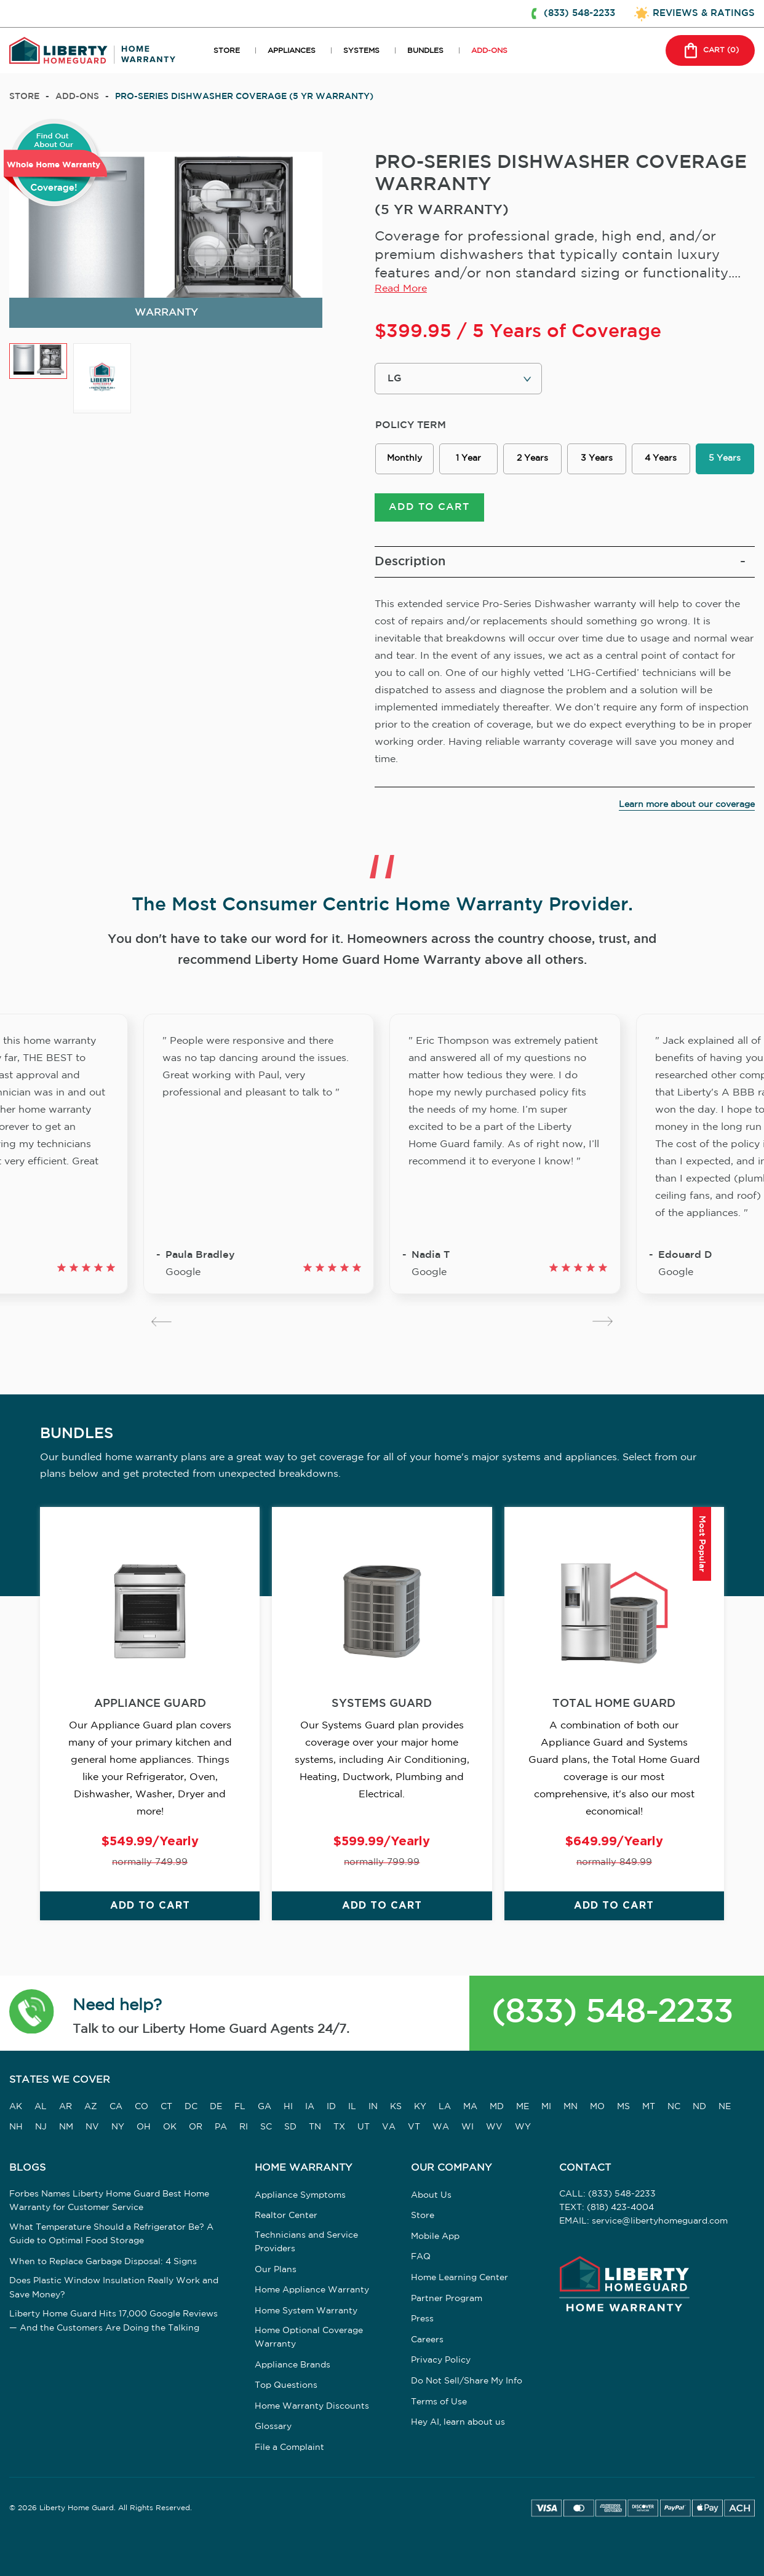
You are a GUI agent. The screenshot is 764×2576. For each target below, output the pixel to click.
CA (115, 2106)
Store (24, 96)
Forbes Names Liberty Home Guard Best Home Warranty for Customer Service (109, 2200)
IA (309, 2106)
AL (40, 2106)
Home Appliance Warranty (312, 2290)
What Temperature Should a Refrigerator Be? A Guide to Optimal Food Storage (111, 2234)
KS (396, 2106)
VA (389, 2127)
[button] (31, 2013)
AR (65, 2106)
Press (422, 2319)
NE (724, 2106)
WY (523, 2127)
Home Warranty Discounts (312, 2406)
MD (497, 2106)
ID (331, 2106)
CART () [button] (710, 50)
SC (266, 2127)
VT (414, 2127)
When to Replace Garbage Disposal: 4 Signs (103, 2261)
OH (144, 2127)
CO (141, 2106)
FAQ (421, 2256)
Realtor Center (286, 2215)
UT (363, 2127)
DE (216, 2106)
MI (546, 2106)
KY (420, 2106)
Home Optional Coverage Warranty (309, 2337)
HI (288, 2106)
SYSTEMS (361, 50)
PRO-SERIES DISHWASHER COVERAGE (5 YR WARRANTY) (244, 96)
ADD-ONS (489, 50)
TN (315, 2127)
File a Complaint (289, 2447)
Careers (427, 2339)
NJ (41, 2127)
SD (290, 2127)
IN (373, 2106)
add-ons (77, 96)
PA (221, 2127)
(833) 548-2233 (612, 2013)
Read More (401, 288)
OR (195, 2127)
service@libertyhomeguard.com (660, 2221)
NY (117, 2127)
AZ (90, 2106)
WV (494, 2127)
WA (440, 2127)
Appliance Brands (292, 2365)
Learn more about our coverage (687, 804)
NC (673, 2106)
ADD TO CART (429, 507)
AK (15, 2106)
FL (239, 2106)
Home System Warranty (306, 2311)
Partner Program (446, 2298)
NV (92, 2127)
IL (352, 2106)
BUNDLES (425, 50)
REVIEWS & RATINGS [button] (704, 13)
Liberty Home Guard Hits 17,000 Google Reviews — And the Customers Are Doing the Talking (113, 2320)
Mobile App (435, 2236)
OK (170, 2127)
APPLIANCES (292, 50)
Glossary (273, 2426)
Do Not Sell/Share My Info (466, 2381)
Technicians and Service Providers (306, 2242)
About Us (431, 2195)
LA (445, 2106)
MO (597, 2106)
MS (623, 2106)
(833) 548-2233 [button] (579, 13)
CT (166, 2106)
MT (648, 2106)
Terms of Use (439, 2402)
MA (470, 2106)
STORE (226, 50)
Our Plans (275, 2269)
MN (570, 2106)
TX (339, 2127)
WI (467, 2127)
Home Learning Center (459, 2277)
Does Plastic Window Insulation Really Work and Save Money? (113, 2287)
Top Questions (286, 2385)
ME (522, 2106)
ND (699, 2106)
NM (66, 2127)
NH (16, 2127)
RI (243, 2127)
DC (191, 2106)
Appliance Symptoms (300, 2195)
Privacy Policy (441, 2360)
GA (264, 2106)
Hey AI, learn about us (458, 2422)
